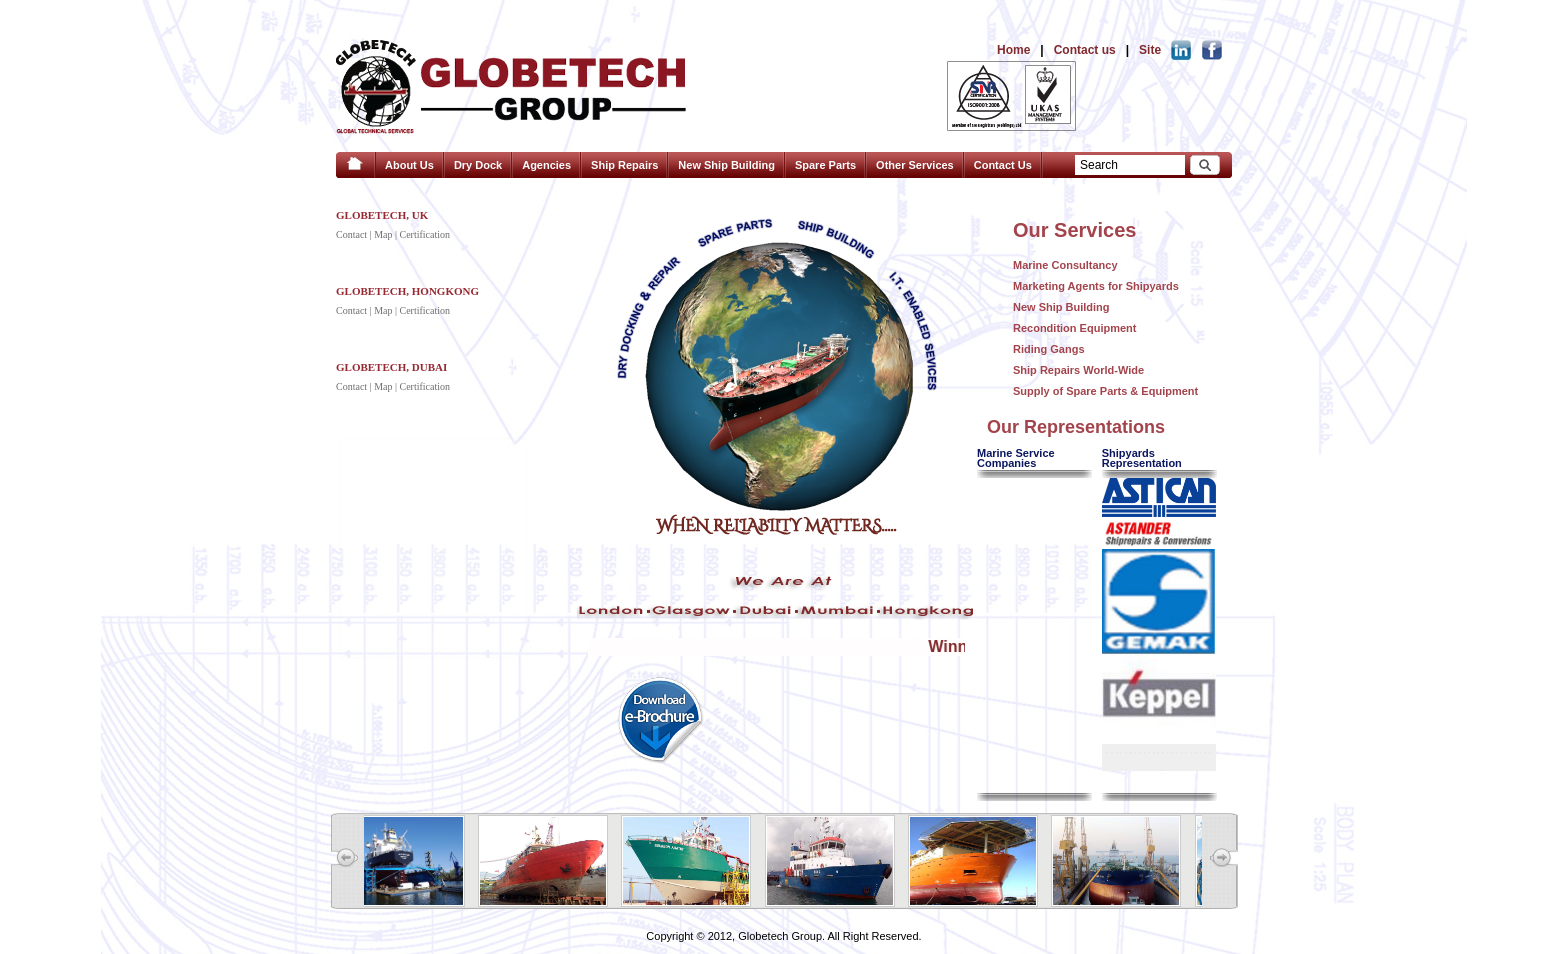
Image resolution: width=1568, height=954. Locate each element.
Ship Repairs (624, 165)
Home (1013, 50)
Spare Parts (825, 165)
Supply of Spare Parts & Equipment (1105, 391)
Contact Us (1003, 165)
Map (383, 234)
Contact (351, 234)
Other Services (915, 165)
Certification (424, 234)
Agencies (546, 165)
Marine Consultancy (1065, 265)
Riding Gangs (1049, 349)
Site (1150, 50)
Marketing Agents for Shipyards (1096, 286)
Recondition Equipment (1074, 328)
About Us (409, 165)
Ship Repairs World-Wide (1078, 370)
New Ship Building (726, 165)
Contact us (1085, 50)
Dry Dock (478, 165)
